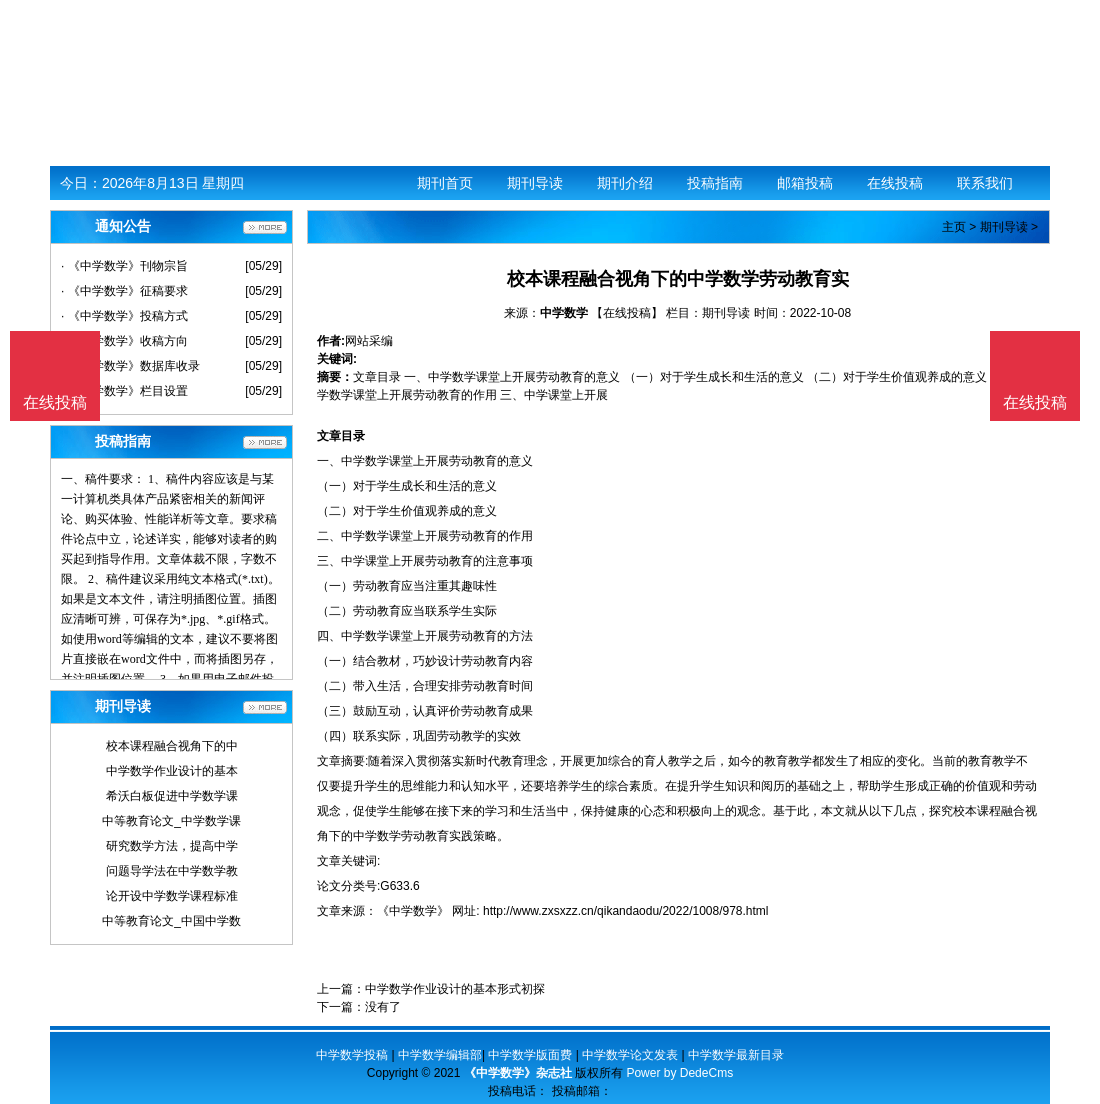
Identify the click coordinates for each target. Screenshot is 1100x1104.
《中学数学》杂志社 (518, 1073)
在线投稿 (895, 183)
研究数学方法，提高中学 (172, 846)
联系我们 (985, 183)
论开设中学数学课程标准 (172, 896)
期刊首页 (445, 183)
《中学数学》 (413, 911)
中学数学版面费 (530, 1055)
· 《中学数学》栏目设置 (124, 391)
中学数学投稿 (352, 1055)
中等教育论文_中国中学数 (171, 921)
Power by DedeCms (679, 1073)
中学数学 (564, 313)
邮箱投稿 (805, 183)
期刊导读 (535, 183)
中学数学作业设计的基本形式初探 (455, 989)
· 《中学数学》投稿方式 (124, 316)
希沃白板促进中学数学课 (172, 796)
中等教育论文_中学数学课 (171, 821)
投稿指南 (715, 183)
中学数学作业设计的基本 (172, 771)
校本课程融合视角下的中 (172, 746)
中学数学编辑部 (440, 1055)
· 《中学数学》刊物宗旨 (124, 266)
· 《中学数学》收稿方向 (124, 341)
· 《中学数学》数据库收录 (130, 366)
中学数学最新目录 (736, 1055)
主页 (954, 227)
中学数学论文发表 (630, 1055)
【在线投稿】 (627, 313)
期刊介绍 (625, 183)
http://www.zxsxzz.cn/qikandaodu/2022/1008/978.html (626, 911)
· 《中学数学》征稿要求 (124, 291)
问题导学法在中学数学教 (172, 871)
